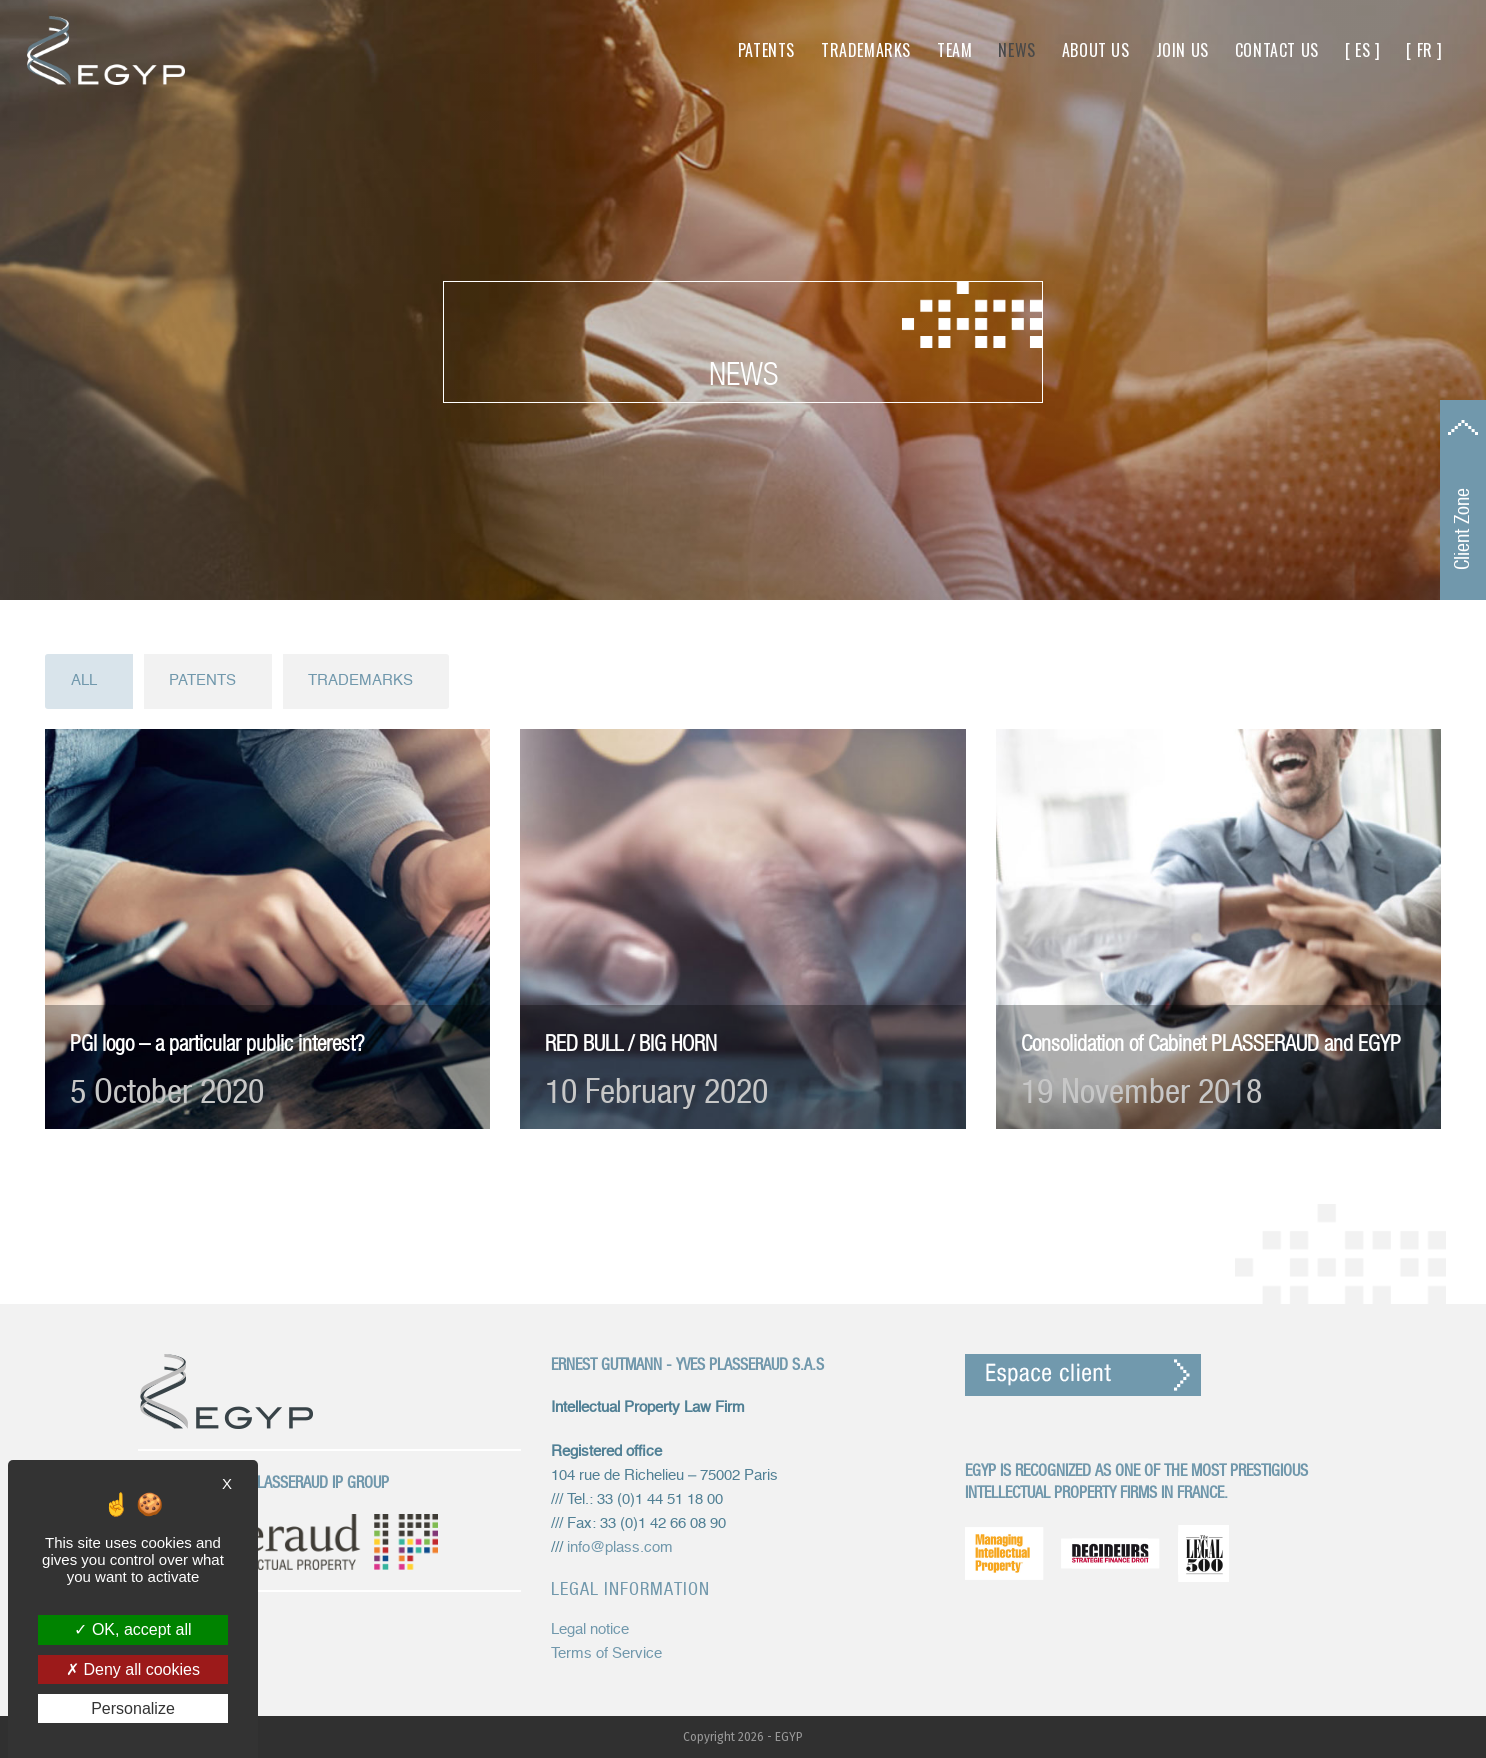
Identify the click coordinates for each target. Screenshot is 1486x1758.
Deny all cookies (133, 1669)
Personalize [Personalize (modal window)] (133, 1708)
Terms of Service (606, 1653)
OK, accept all (132, 1629)
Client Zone (1462, 529)
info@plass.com (620, 1547)
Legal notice (590, 1629)
